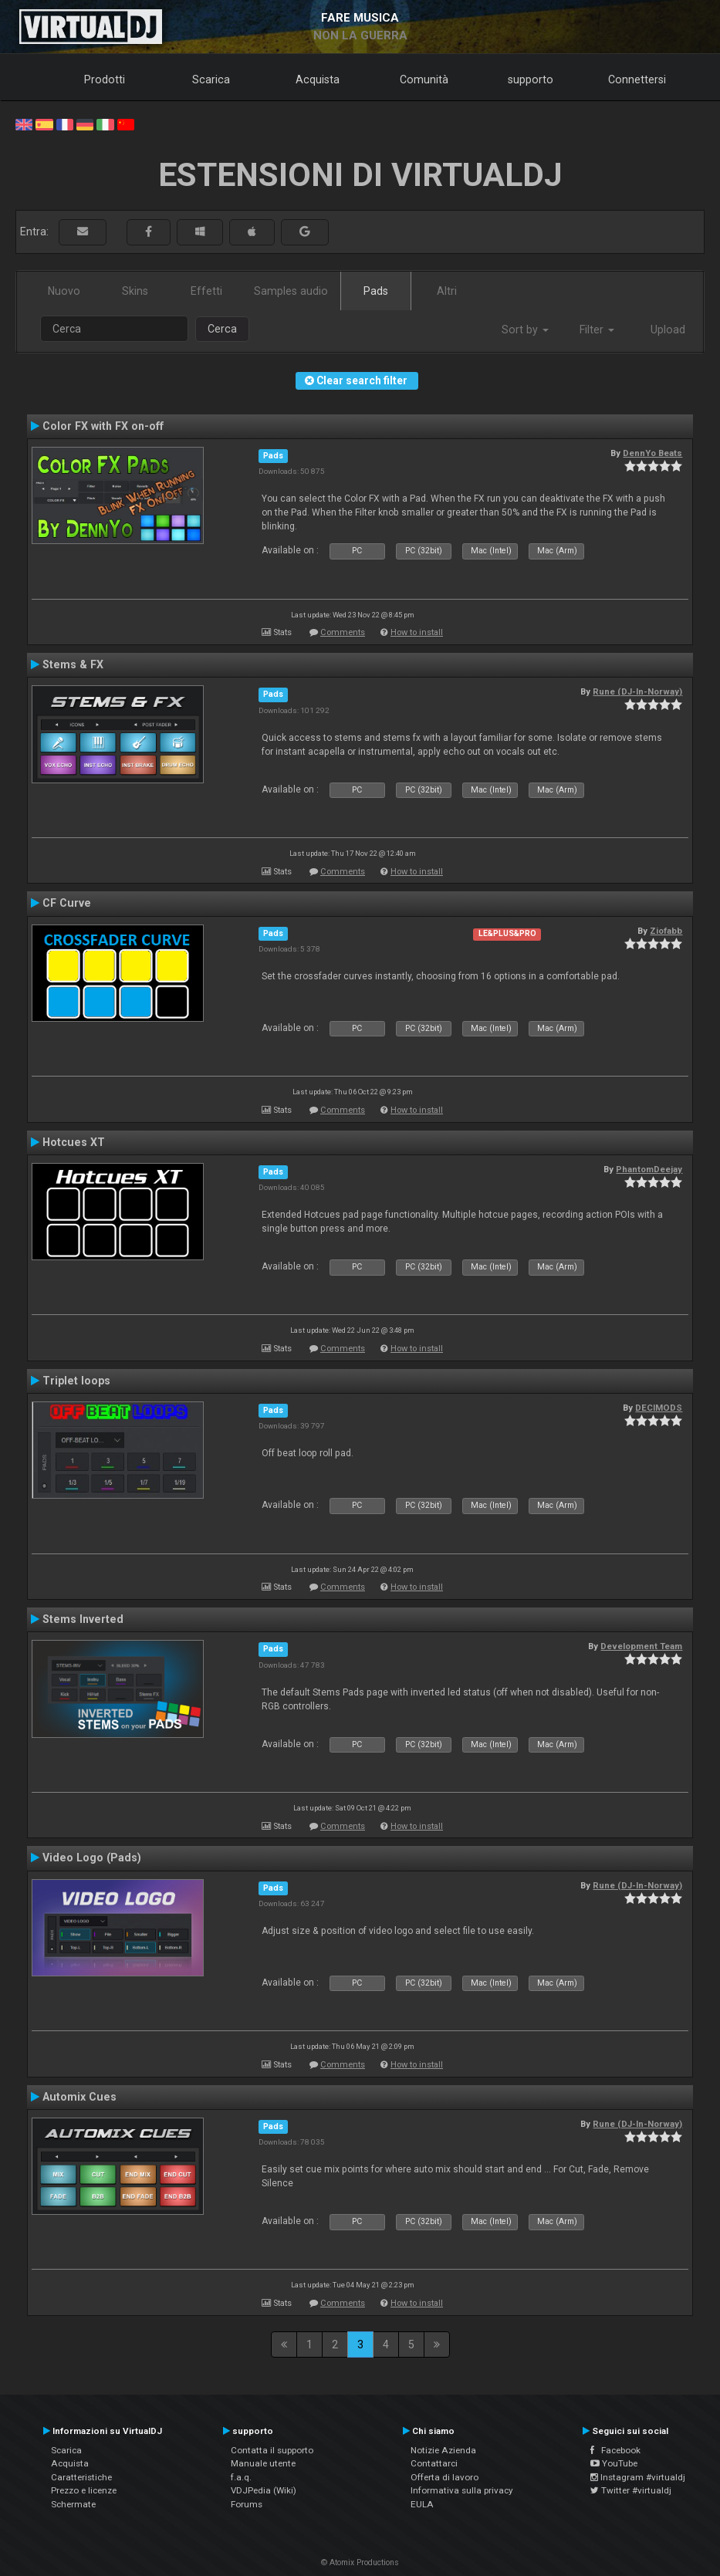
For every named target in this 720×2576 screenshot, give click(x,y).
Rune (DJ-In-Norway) (637, 691)
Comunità (424, 79)
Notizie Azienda (443, 2450)
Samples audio (291, 291)
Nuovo (64, 291)
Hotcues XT (73, 1142)
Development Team (641, 1646)
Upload (668, 329)
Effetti (206, 291)
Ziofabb (666, 930)
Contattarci (434, 2463)
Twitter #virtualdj (630, 2490)
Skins (135, 291)
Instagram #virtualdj (637, 2477)
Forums (246, 2504)
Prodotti (104, 79)
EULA (422, 2504)
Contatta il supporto (272, 2450)
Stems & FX (72, 664)
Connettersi (637, 79)
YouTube (613, 2463)
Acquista (318, 79)
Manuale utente (263, 2463)
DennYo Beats (652, 453)
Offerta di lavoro (444, 2477)
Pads (375, 291)
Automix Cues (79, 2097)
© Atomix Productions (360, 2562)
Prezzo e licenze (84, 2490)
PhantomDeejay (649, 1169)
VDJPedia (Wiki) (263, 2490)
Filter (597, 329)
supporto (530, 79)
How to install (416, 632)
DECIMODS (658, 1407)
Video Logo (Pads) (91, 1857)
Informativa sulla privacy (462, 2490)
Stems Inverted (82, 1619)
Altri (447, 291)
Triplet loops (76, 1380)
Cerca (222, 329)
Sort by (525, 329)
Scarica (211, 79)
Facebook (615, 2450)
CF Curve (66, 903)
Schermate (73, 2504)
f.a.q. (241, 2477)
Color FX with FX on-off (103, 426)
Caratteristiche (81, 2477)
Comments (342, 632)
